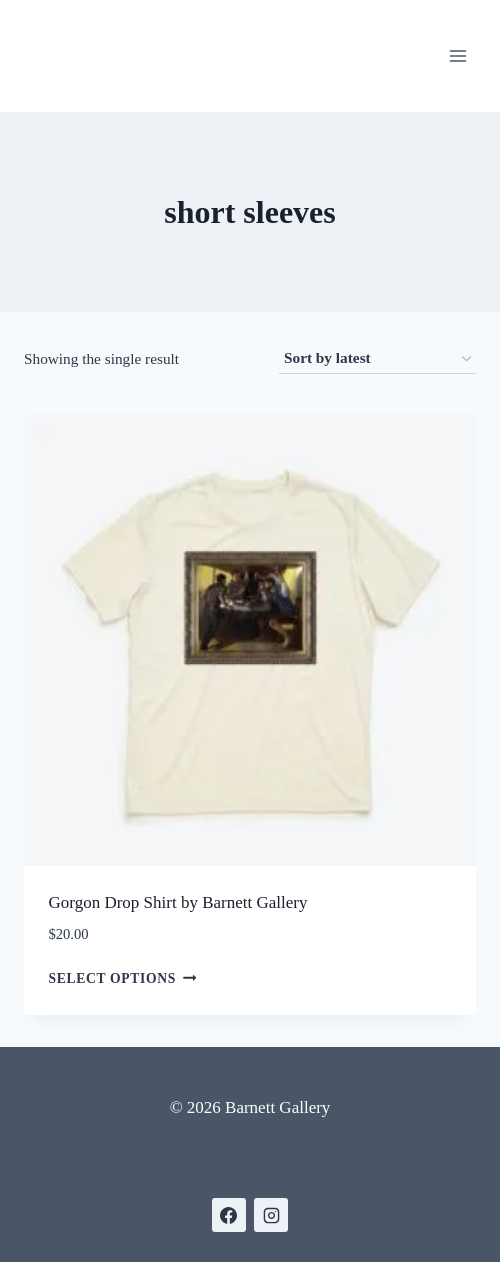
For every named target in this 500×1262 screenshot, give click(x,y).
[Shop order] (377, 359)
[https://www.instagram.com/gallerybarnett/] (271, 1215)
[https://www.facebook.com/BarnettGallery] (229, 1215)
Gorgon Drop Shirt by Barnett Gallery (178, 902)
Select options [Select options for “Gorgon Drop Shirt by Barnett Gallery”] (123, 977)
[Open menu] (457, 55)
